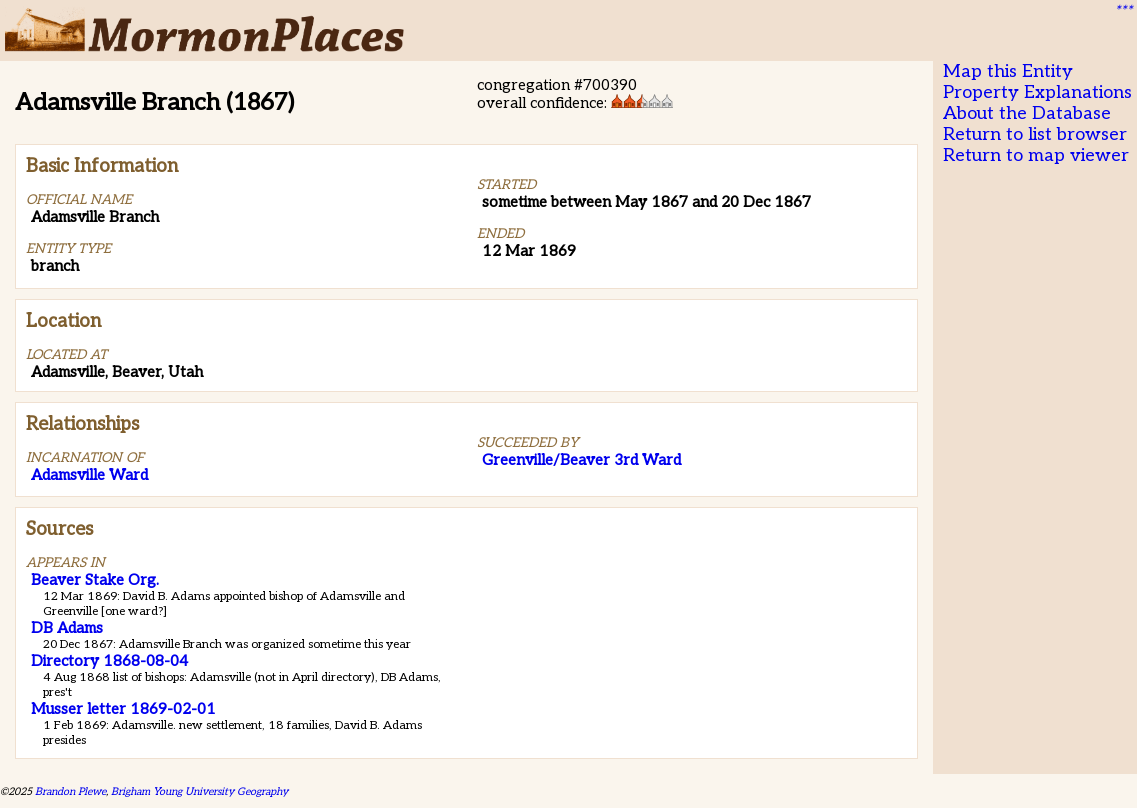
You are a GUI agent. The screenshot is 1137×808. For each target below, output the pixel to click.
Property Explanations (1037, 92)
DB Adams (67, 628)
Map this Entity (1008, 71)
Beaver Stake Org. (95, 580)
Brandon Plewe (70, 791)
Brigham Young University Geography (199, 791)
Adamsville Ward (89, 475)
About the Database (1027, 113)
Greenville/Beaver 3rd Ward (581, 460)
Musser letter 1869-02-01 (123, 709)
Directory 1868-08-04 (109, 661)
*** (1123, 11)
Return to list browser (1035, 134)
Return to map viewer (1036, 155)
